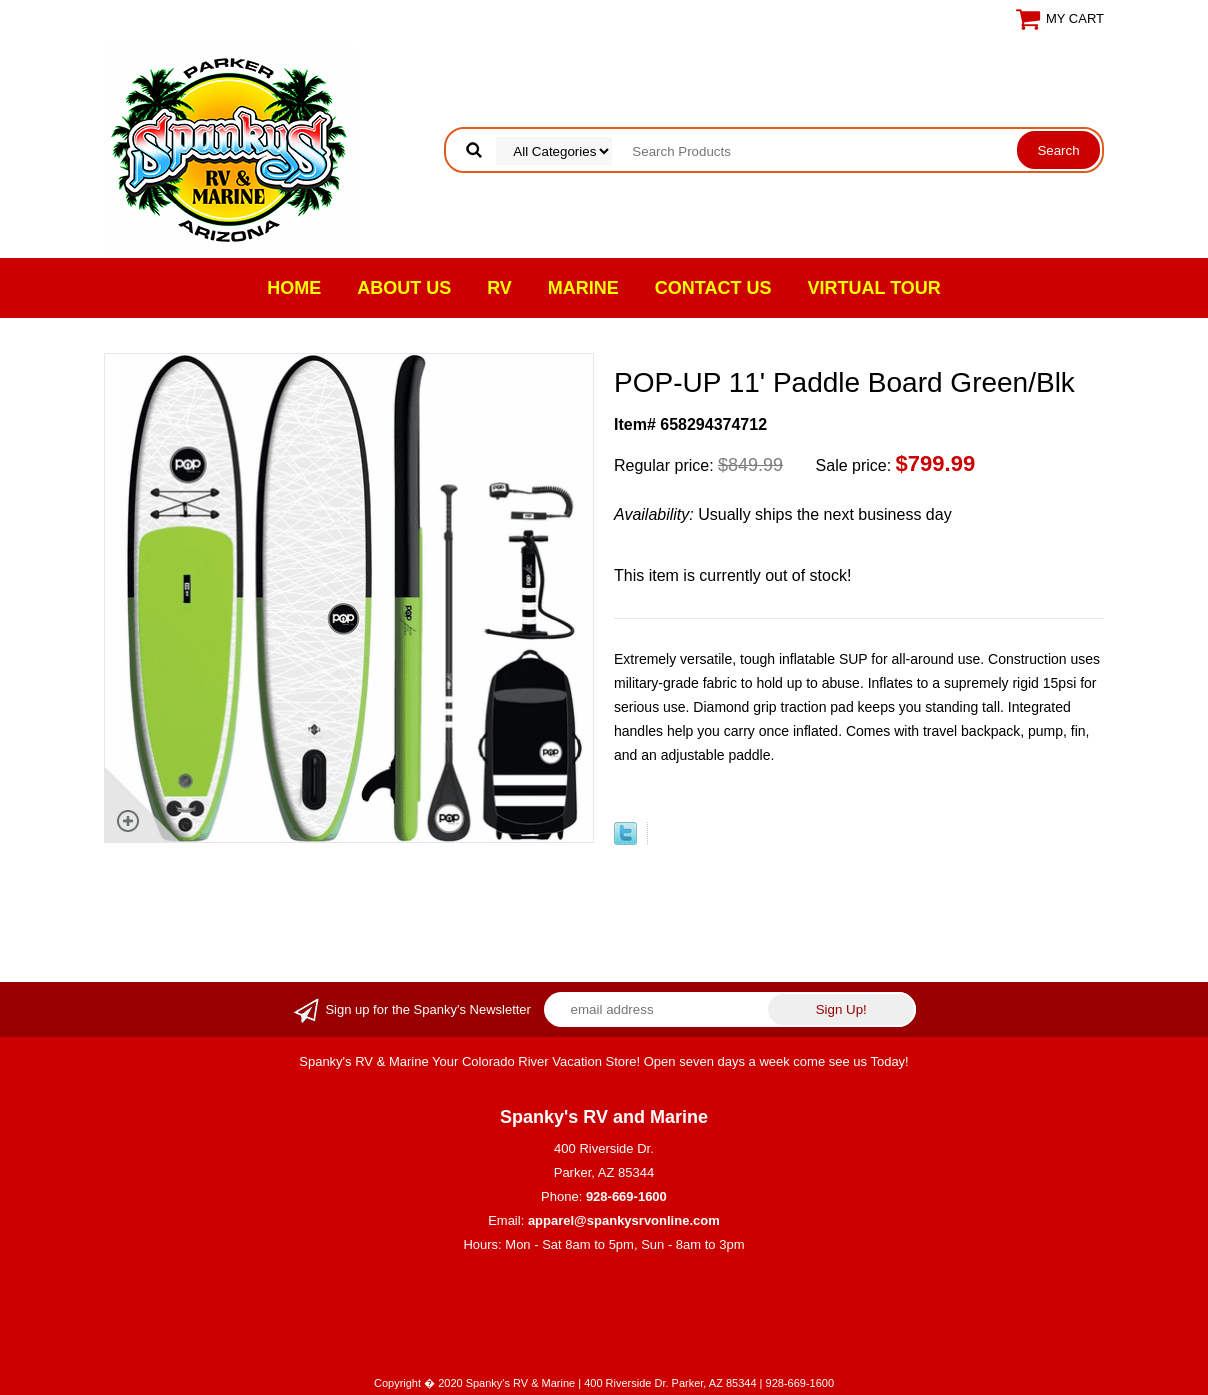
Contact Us (713, 288)
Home (294, 288)
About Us (404, 288)
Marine (583, 288)
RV (499, 288)
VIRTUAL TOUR (874, 288)
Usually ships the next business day (783, 514)
